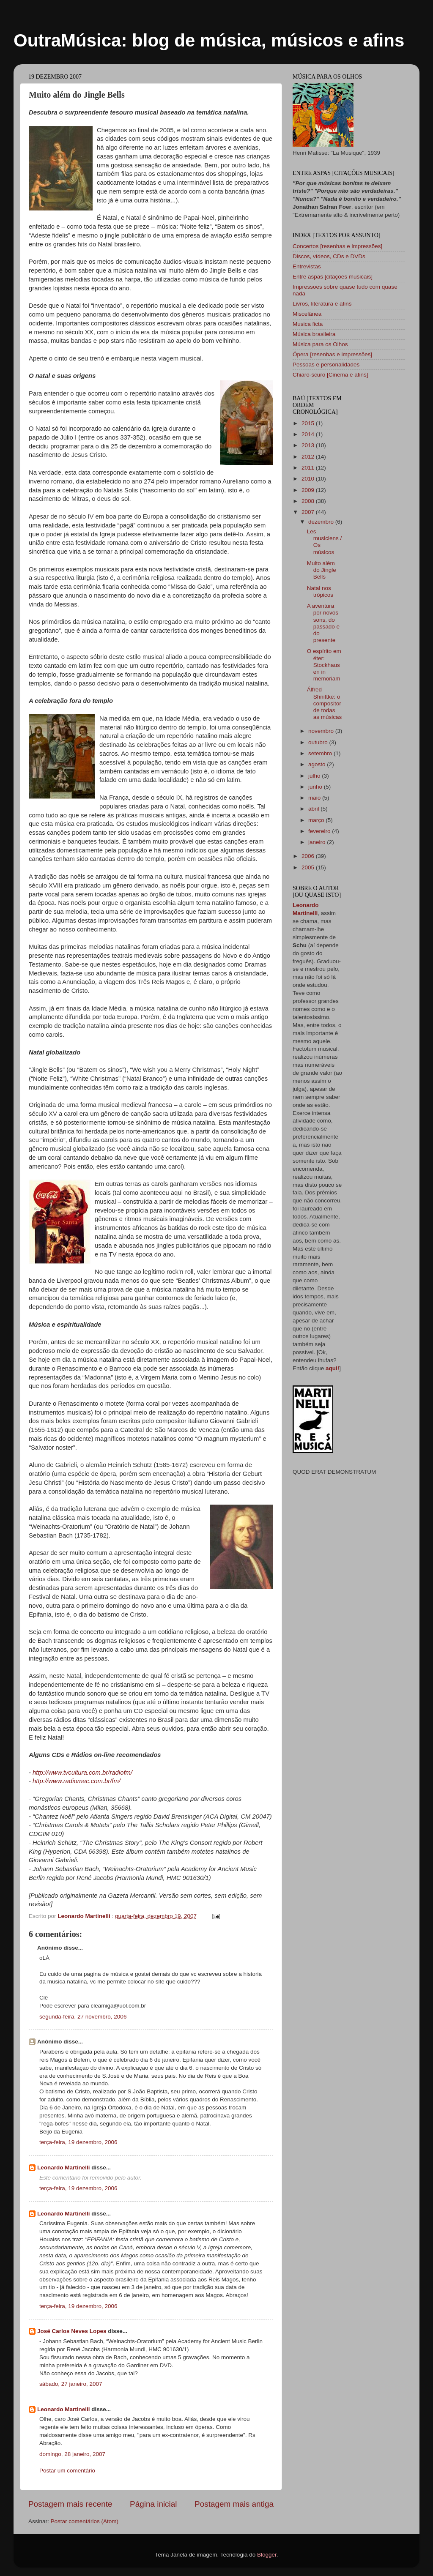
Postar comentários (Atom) (85, 2521)
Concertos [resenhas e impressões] (337, 246)
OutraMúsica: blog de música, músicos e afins (209, 40)
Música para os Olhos (320, 344)
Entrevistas (307, 266)
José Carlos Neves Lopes (72, 2331)
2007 (308, 512)
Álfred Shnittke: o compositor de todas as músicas (324, 703)
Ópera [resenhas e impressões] (332, 354)
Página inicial (153, 2504)
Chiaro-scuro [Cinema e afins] (330, 375)
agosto (317, 764)
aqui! (332, 1368)
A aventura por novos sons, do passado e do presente (323, 623)
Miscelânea (307, 314)
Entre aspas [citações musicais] (333, 276)
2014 (308, 434)
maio (315, 798)
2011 (308, 467)
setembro (321, 753)
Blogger (267, 2554)
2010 (308, 478)
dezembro (321, 522)
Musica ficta (308, 324)
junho (316, 787)
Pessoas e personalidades (326, 364)
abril (314, 809)
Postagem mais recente (70, 2504)
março (317, 820)
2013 (308, 445)
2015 (308, 423)
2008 (308, 501)
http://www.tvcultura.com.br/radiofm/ (82, 1772)
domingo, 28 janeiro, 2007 (72, 2454)
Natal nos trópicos (320, 591)
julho (315, 776)
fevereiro (320, 831)
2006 (308, 856)
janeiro (317, 842)
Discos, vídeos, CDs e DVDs (329, 256)
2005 (308, 867)
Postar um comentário (67, 2470)
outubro (318, 742)
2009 (308, 490)
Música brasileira (314, 334)
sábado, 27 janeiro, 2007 (70, 2384)
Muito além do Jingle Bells (321, 570)
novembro (321, 731)
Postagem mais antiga (234, 2504)
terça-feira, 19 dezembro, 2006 (78, 2142)
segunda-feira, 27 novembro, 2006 (82, 2016)
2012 (308, 456)
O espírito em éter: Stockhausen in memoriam (324, 665)
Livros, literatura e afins (322, 303)
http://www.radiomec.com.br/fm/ (77, 1781)
